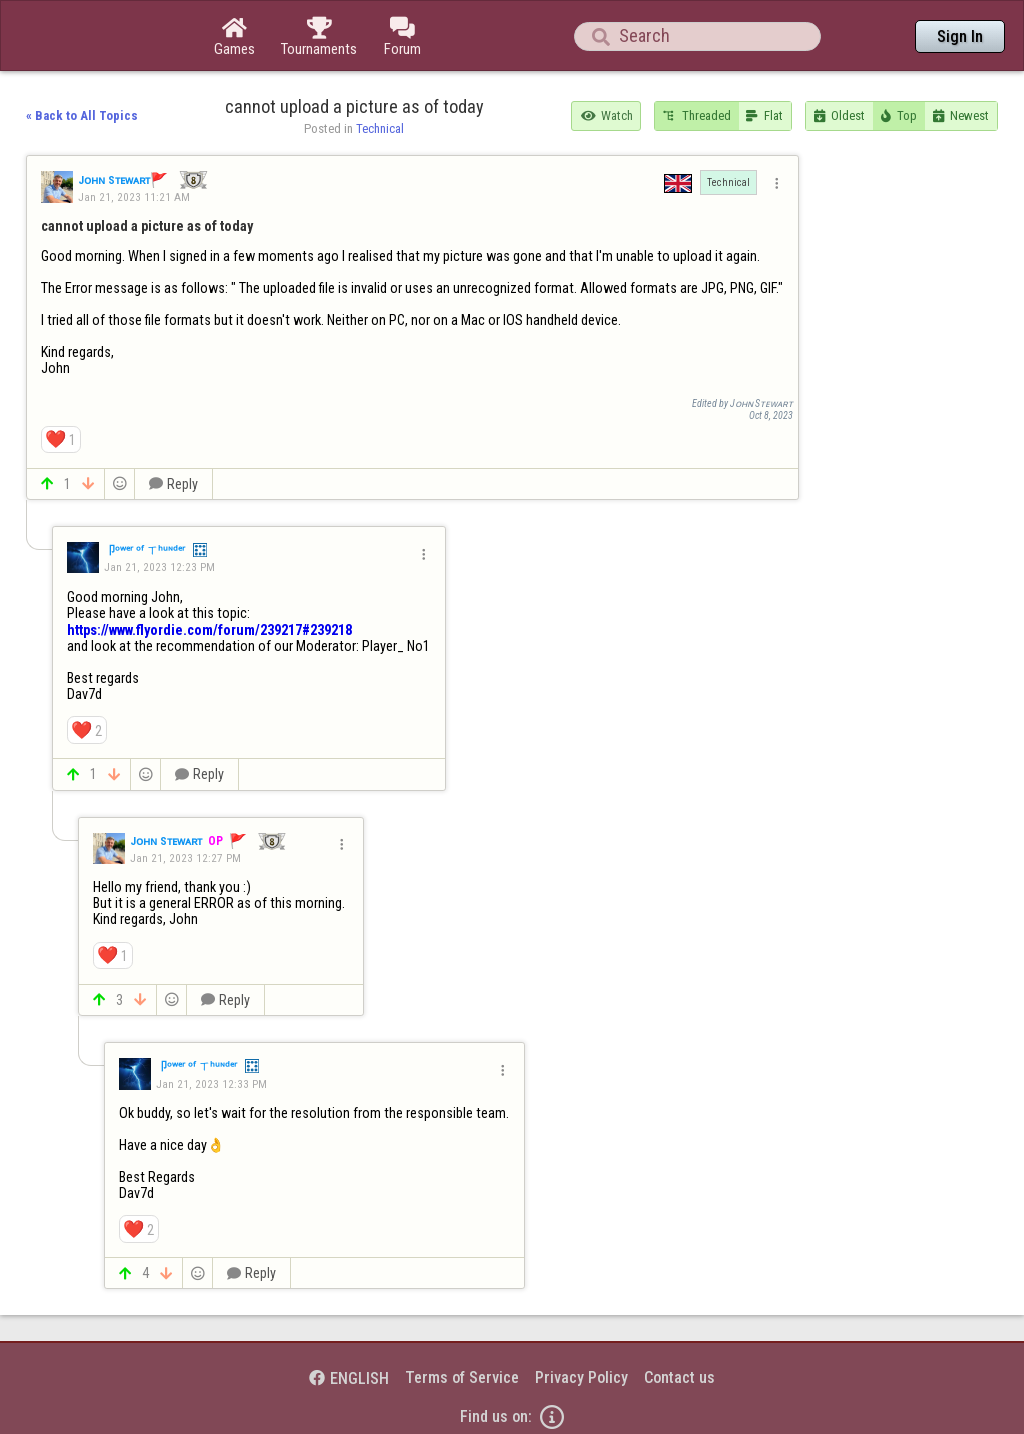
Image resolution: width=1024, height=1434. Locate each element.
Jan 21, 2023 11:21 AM (134, 197)
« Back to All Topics (82, 115)
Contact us (679, 1377)
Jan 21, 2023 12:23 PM (159, 567)
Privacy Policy (581, 1377)
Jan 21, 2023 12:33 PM (211, 1084)
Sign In (960, 36)
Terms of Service (462, 1377)
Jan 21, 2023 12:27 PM (185, 858)
